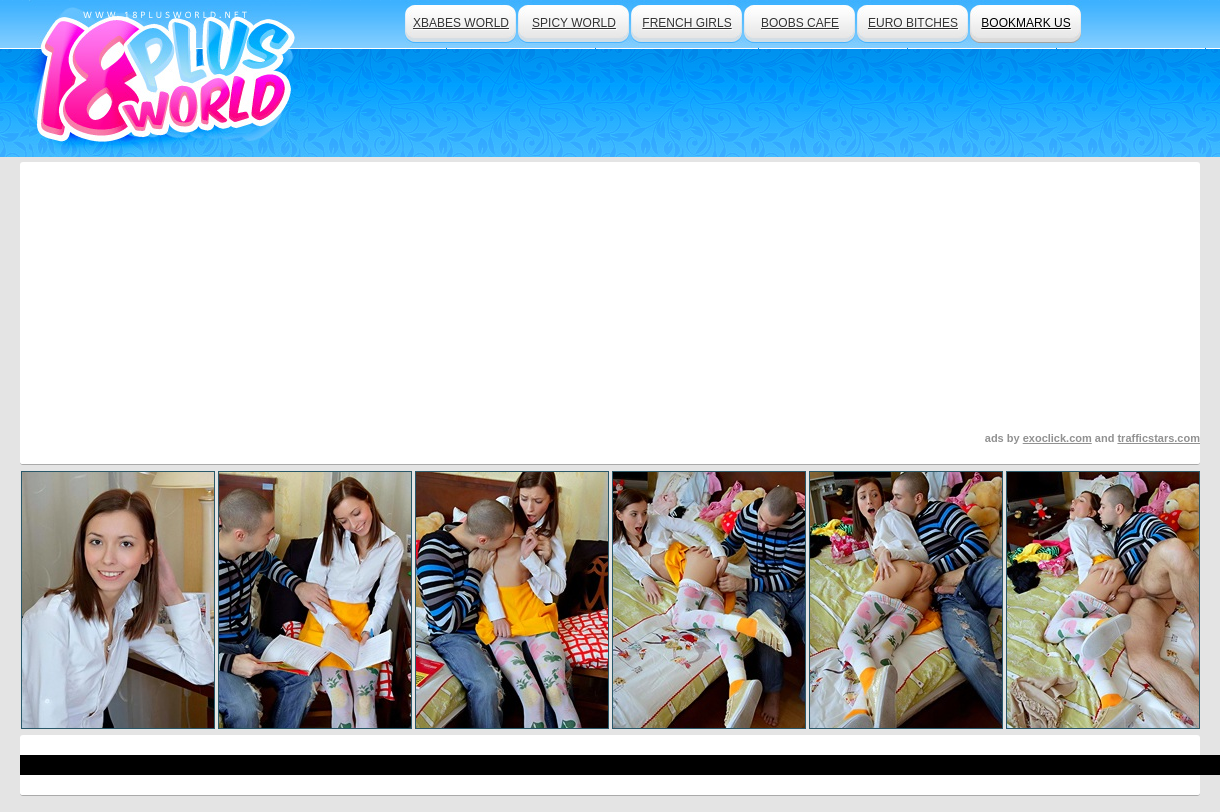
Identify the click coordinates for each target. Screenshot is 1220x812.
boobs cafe (800, 23)
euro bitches (913, 23)
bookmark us (1025, 23)
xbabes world (461, 23)
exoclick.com (1057, 438)
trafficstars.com (1158, 438)
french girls (686, 23)
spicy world (574, 23)
